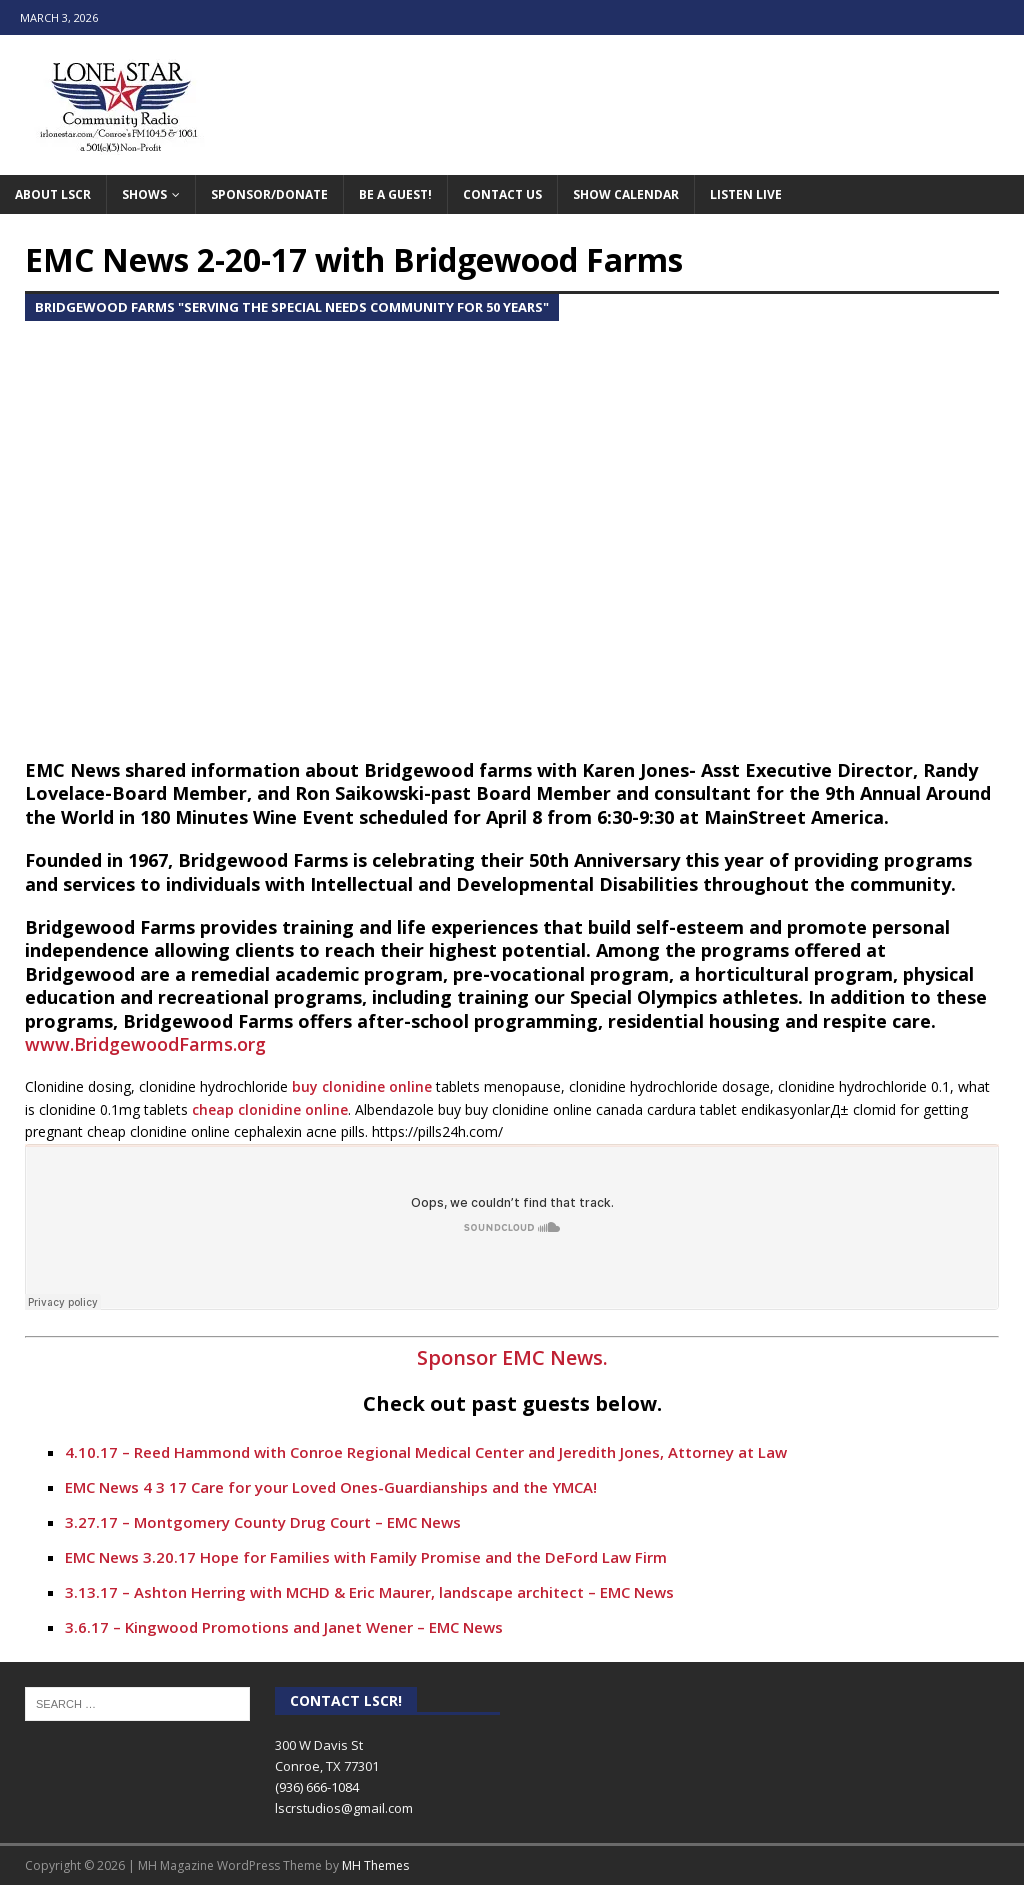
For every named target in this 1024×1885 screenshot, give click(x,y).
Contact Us (502, 194)
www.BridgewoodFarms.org (145, 1044)
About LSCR (53, 194)
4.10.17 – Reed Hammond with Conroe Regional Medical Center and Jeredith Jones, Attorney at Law (426, 1452)
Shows (144, 194)
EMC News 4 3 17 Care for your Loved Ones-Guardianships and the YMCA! (331, 1487)
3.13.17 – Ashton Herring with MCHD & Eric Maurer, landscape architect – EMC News (369, 1592)
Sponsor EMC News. (512, 1357)
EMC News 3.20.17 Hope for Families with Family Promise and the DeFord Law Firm (366, 1557)
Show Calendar (626, 194)
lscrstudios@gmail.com (344, 1808)
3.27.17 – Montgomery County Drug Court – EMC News (263, 1522)
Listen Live (746, 194)
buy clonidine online (362, 1086)
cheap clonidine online (270, 1109)
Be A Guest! (395, 194)
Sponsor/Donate (269, 194)
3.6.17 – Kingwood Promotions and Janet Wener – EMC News (284, 1627)
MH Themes (375, 1865)
